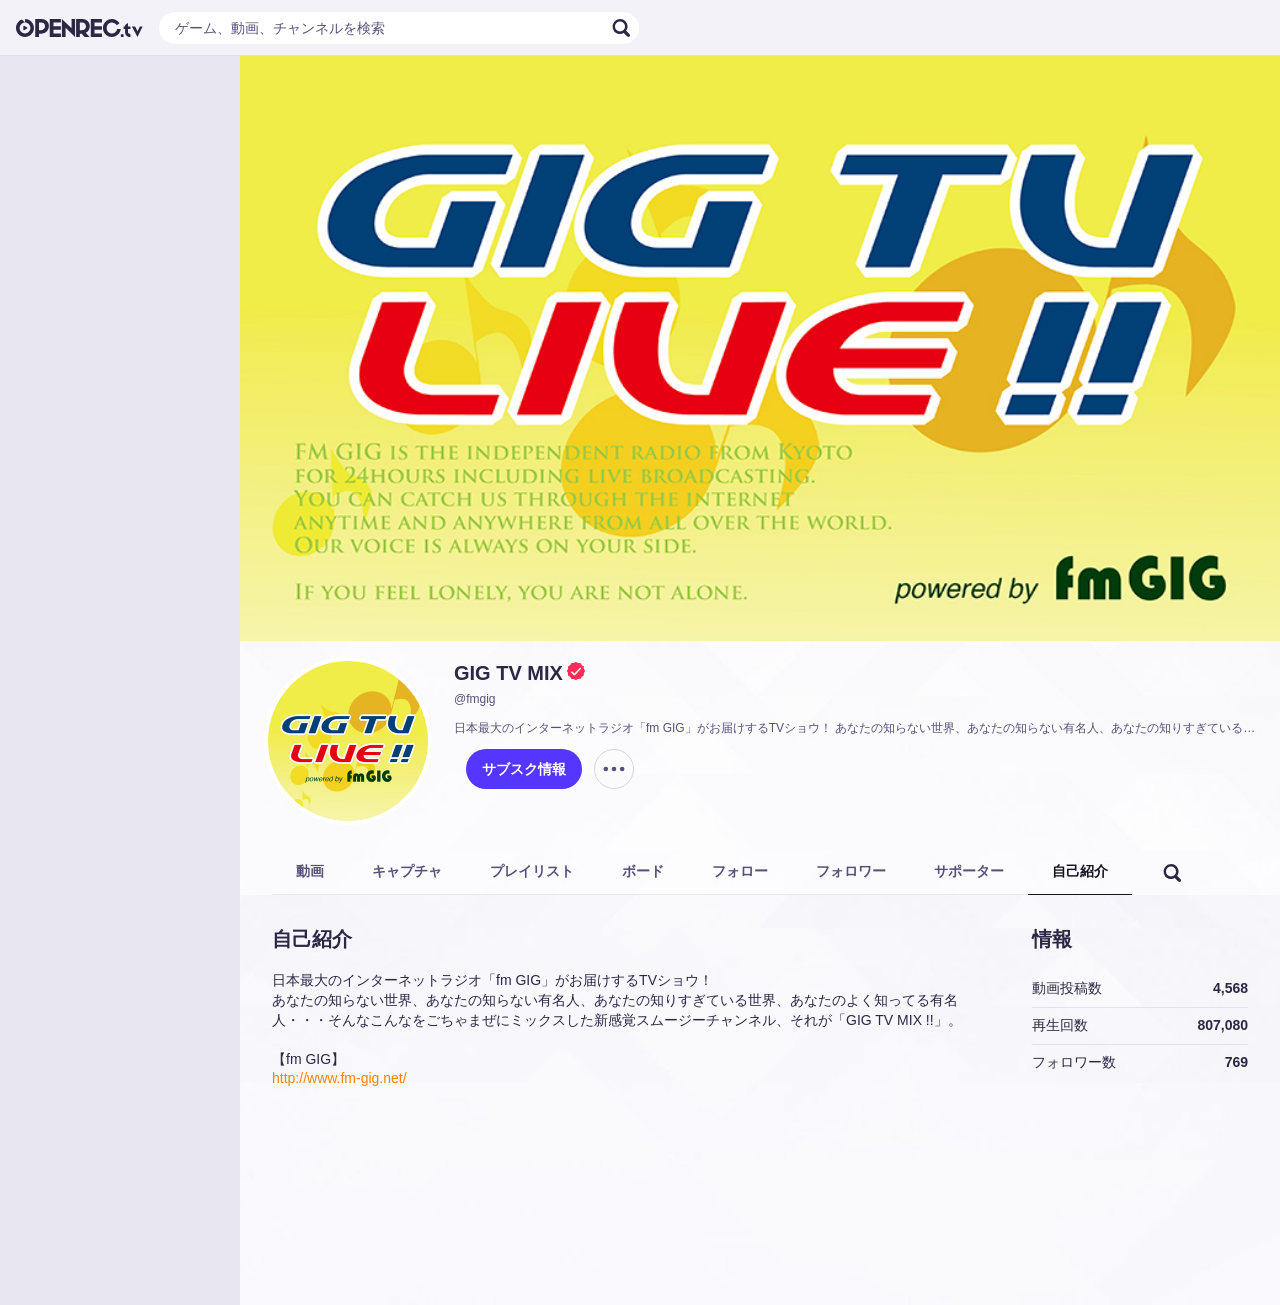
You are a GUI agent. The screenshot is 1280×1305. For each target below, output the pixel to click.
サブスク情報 (524, 769)
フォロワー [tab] (851, 871)
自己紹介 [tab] (1080, 871)
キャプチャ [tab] (407, 871)
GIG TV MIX (508, 673)
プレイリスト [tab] (532, 871)
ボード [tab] (643, 871)
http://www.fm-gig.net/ (339, 1078)
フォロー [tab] (740, 871)
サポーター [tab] (969, 871)
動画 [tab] (310, 871)
